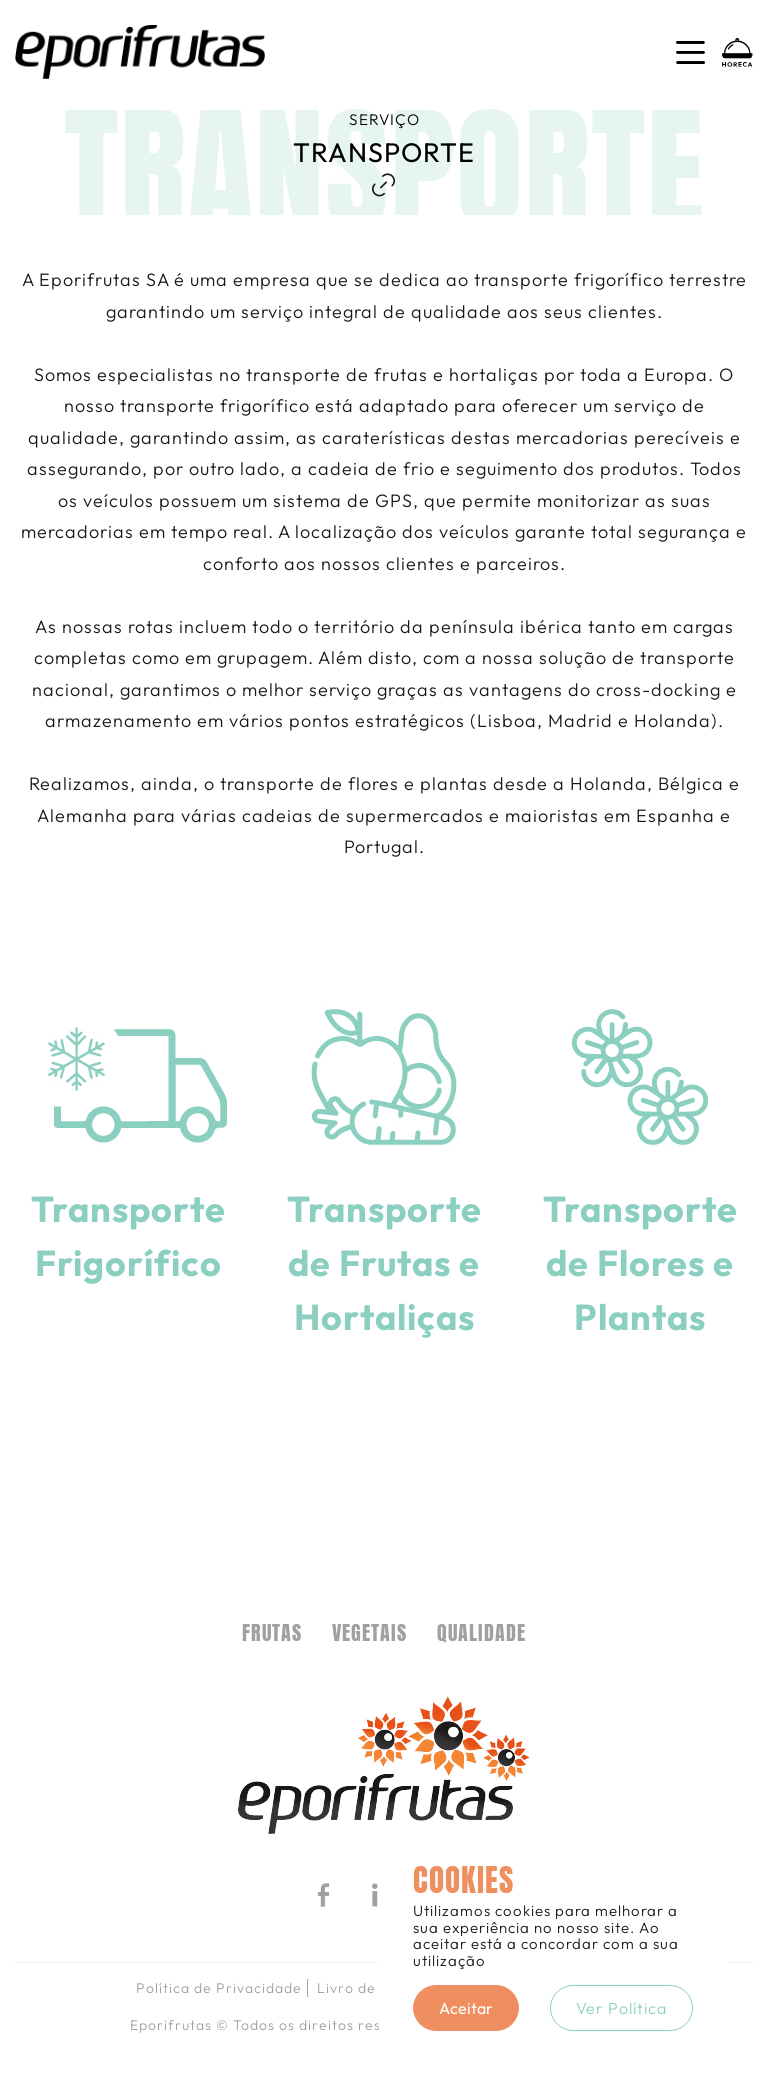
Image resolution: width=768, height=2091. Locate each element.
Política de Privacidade (219, 1988)
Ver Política (621, 2008)
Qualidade (481, 1633)
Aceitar (466, 2008)
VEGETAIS (369, 1633)
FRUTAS (272, 1633)
